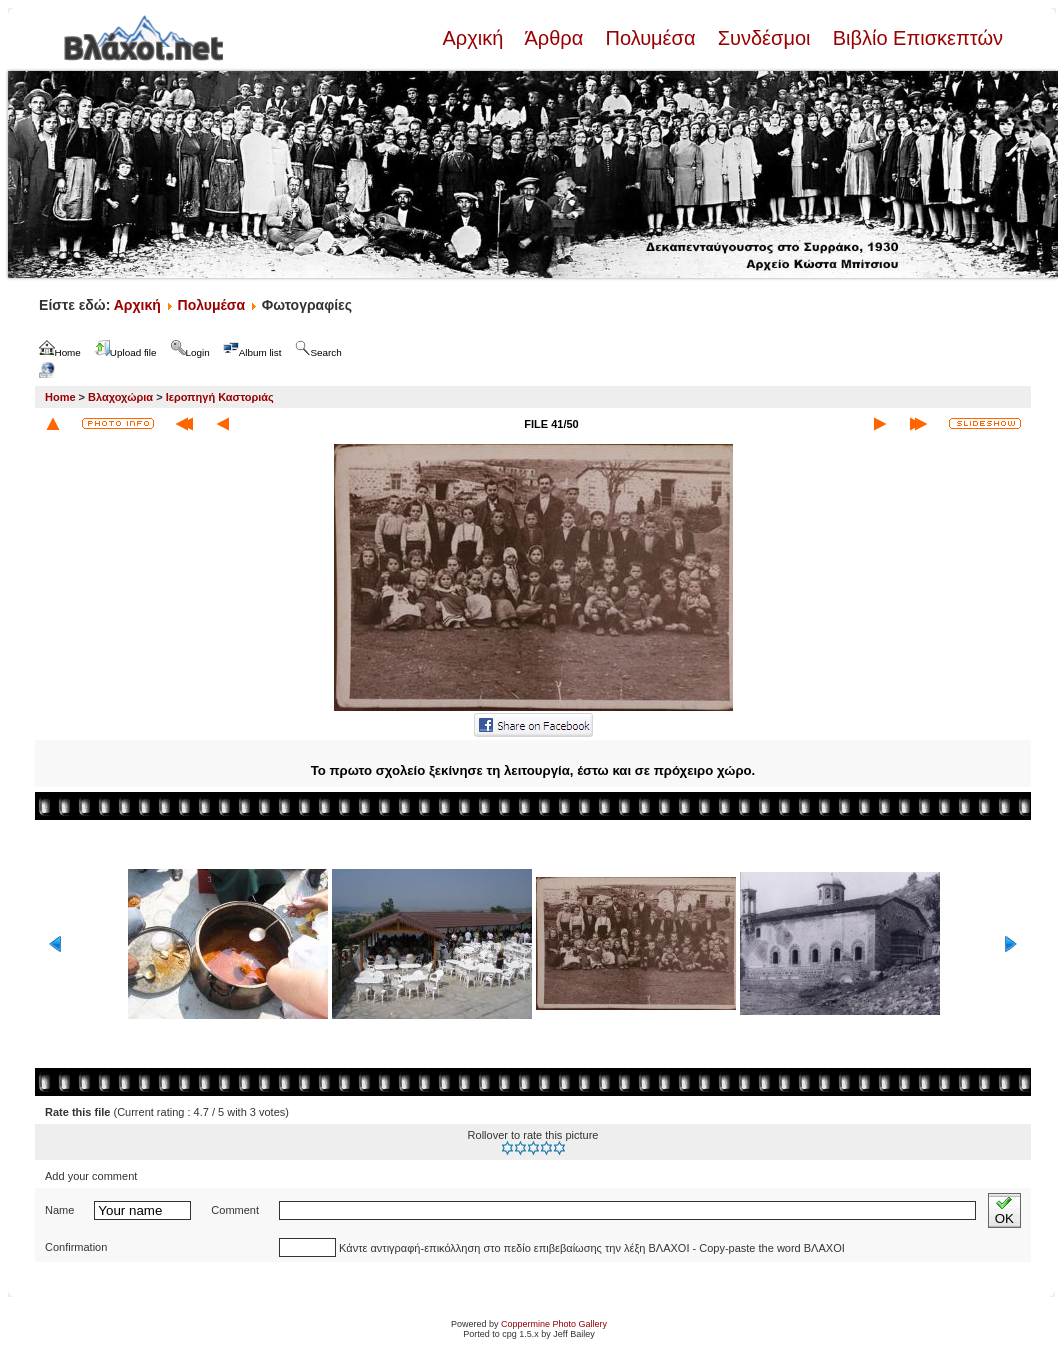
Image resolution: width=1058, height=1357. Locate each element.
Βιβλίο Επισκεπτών (915, 38)
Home (60, 397)
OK (1004, 1210)
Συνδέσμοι (764, 38)
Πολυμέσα (650, 38)
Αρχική (475, 38)
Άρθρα (554, 38)
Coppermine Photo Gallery (554, 1324)
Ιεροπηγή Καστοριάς (220, 397)
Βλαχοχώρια (120, 397)
